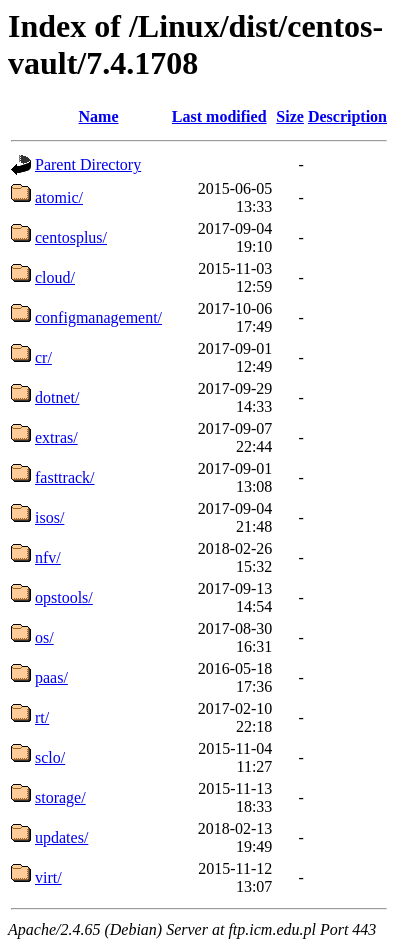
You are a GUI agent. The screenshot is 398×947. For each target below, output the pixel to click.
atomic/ (59, 197)
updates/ (61, 837)
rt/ (42, 717)
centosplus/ (71, 237)
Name (99, 116)
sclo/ (50, 757)
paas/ (51, 677)
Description (347, 116)
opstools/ (64, 597)
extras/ (56, 437)
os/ (44, 637)
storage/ (60, 797)
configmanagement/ (98, 317)
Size (290, 116)
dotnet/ (57, 397)
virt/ (48, 877)
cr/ (43, 357)
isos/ (49, 517)
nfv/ (48, 557)
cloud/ (55, 277)
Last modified (219, 116)
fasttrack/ (65, 477)
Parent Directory (88, 164)
